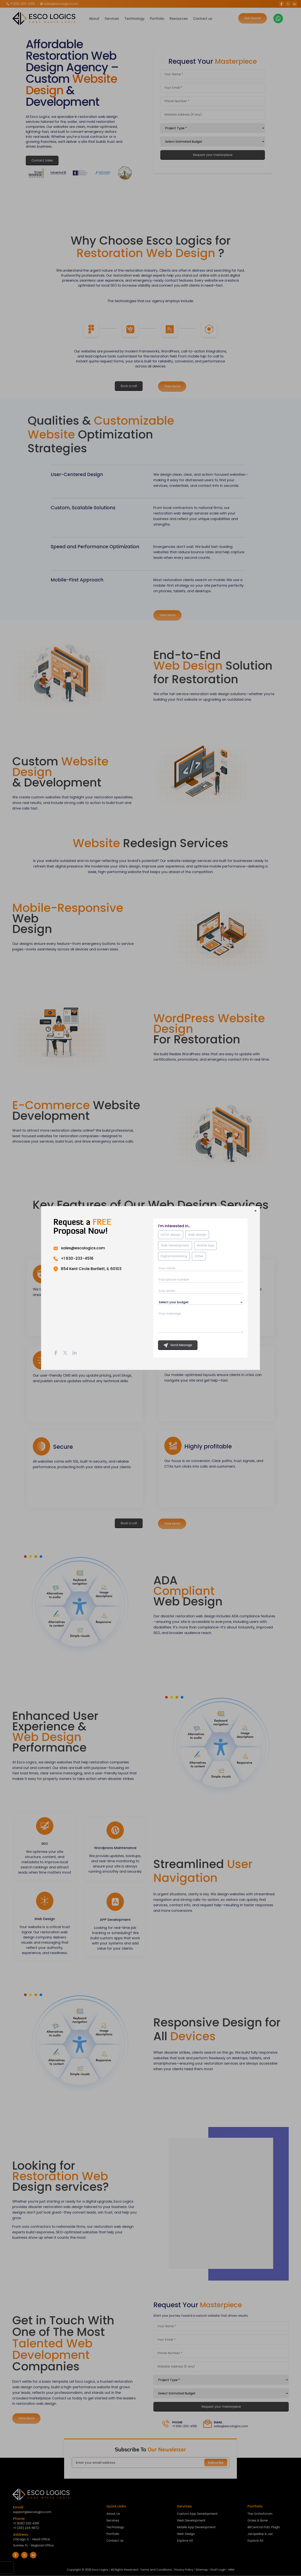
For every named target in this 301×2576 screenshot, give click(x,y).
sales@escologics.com (83, 1248)
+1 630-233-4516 (77, 1258)
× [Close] (255, 1210)
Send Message (178, 1345)
